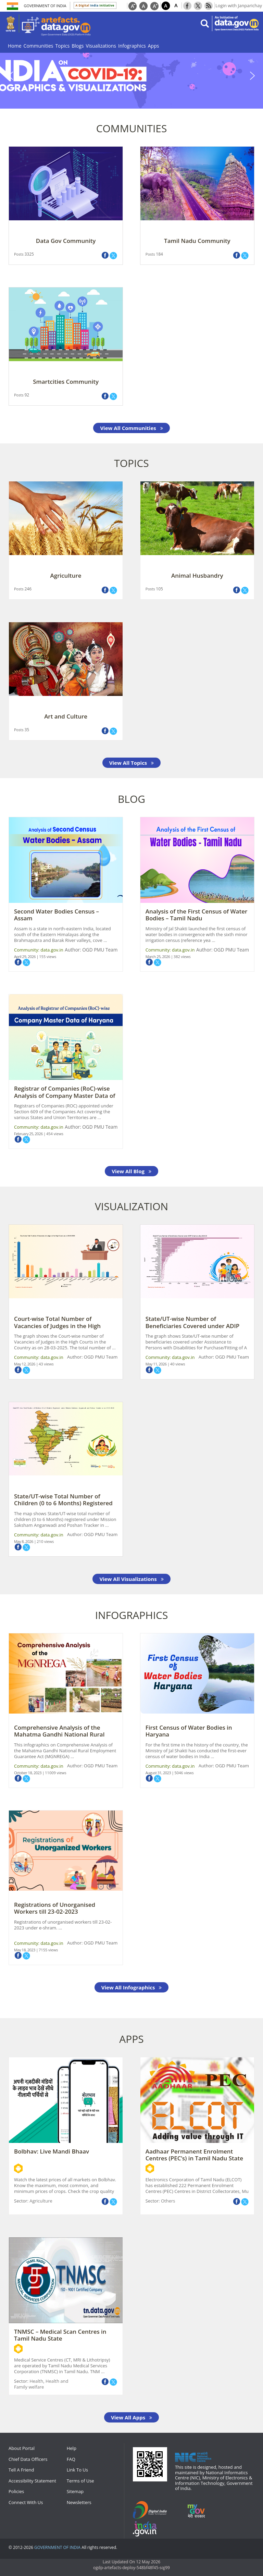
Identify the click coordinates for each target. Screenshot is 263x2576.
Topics (62, 45)
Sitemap (75, 2491)
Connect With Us (26, 2502)
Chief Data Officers (28, 2459)
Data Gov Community (66, 241)
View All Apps (131, 2417)
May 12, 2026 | (26, 1363)
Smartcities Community (66, 381)
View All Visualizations (131, 1578)
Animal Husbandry (197, 575)
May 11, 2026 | (158, 1363)
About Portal (22, 2448)
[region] (131, 76)
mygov (200, 2510)
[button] (131, 76)
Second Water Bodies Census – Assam (56, 914)
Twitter (198, 5)
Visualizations (101, 45)
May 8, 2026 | (25, 1541)
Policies (16, 2491)
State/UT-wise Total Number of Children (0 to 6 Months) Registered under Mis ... (63, 1503)
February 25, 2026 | (30, 1133)
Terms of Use (80, 2481)
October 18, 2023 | (29, 1772)
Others (168, 2201)
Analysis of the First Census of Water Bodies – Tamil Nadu (196, 914)
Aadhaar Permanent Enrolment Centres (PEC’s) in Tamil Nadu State (194, 2154)
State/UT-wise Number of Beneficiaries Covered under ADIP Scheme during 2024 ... (192, 1326)
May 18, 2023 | (26, 1949)
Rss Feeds (208, 5)
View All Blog (131, 1171)
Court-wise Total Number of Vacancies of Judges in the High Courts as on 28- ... (57, 1326)
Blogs (78, 45)
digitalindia (153, 2510)
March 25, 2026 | (160, 956)
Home (15, 45)
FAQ (71, 2459)
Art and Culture (65, 716)
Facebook (187, 5)
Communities (38, 45)
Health (36, 2381)
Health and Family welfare (41, 2384)
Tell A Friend (21, 2470)
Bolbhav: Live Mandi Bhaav (51, 2151)
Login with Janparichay (238, 5)
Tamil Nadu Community (197, 241)
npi (148, 2529)
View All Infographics (131, 1987)
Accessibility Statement (32, 2481)
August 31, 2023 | (160, 1772)
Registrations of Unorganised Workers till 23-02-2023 (54, 1908)
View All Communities (131, 428)
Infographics (132, 45)
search (205, 23)
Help (71, 2448)
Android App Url (18, 2168)
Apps (153, 45)
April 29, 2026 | (26, 956)
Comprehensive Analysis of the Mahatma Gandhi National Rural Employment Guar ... (59, 1734)
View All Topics (131, 762)
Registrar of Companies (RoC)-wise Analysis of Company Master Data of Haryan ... (64, 1095)
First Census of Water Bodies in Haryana (189, 1731)
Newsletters (79, 2502)
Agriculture (66, 575)
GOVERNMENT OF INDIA (57, 2548)
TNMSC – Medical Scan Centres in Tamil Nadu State (60, 2335)
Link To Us (77, 2470)
